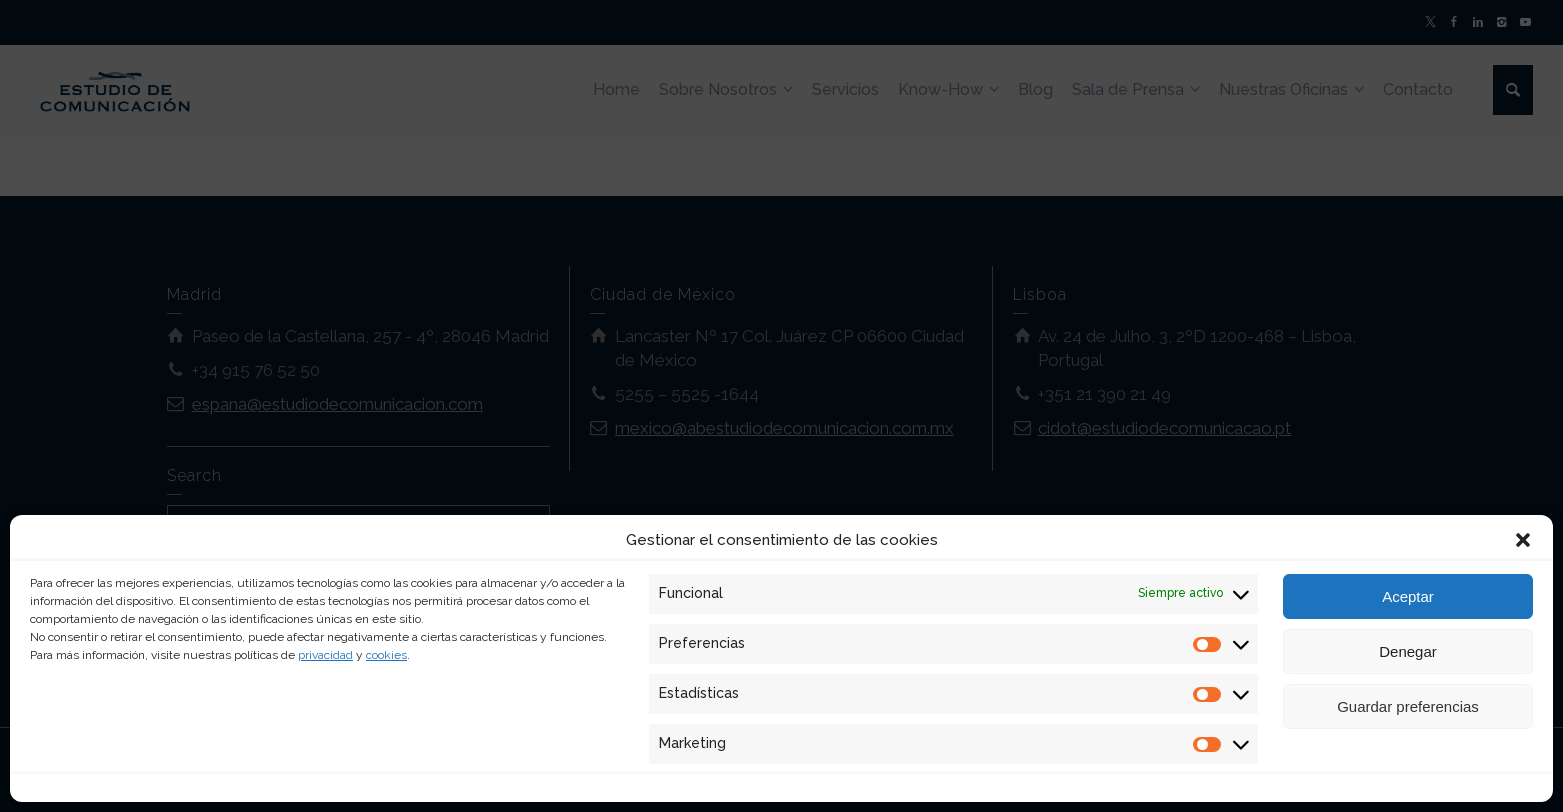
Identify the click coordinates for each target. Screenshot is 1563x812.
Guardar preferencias (1408, 706)
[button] (1523, 540)
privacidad (325, 655)
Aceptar (1408, 596)
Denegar (1408, 651)
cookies (386, 655)
